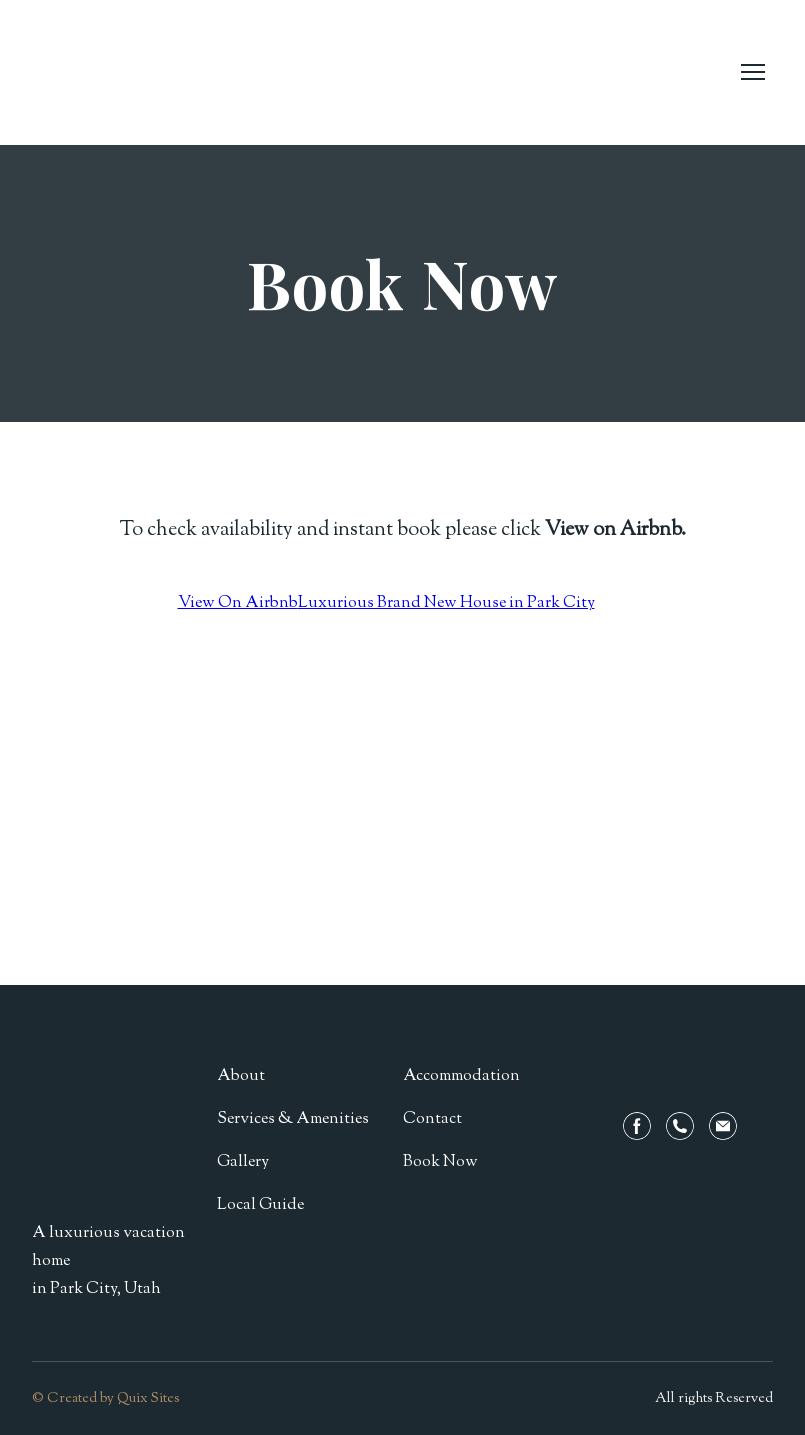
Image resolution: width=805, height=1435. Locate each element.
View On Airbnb (238, 603)
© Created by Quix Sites (105, 1399)
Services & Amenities (293, 1119)
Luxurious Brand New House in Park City (446, 603)
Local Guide (260, 1205)
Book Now (440, 1162)
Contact (432, 1119)
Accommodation (461, 1076)
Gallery (243, 1162)
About (241, 1076)
